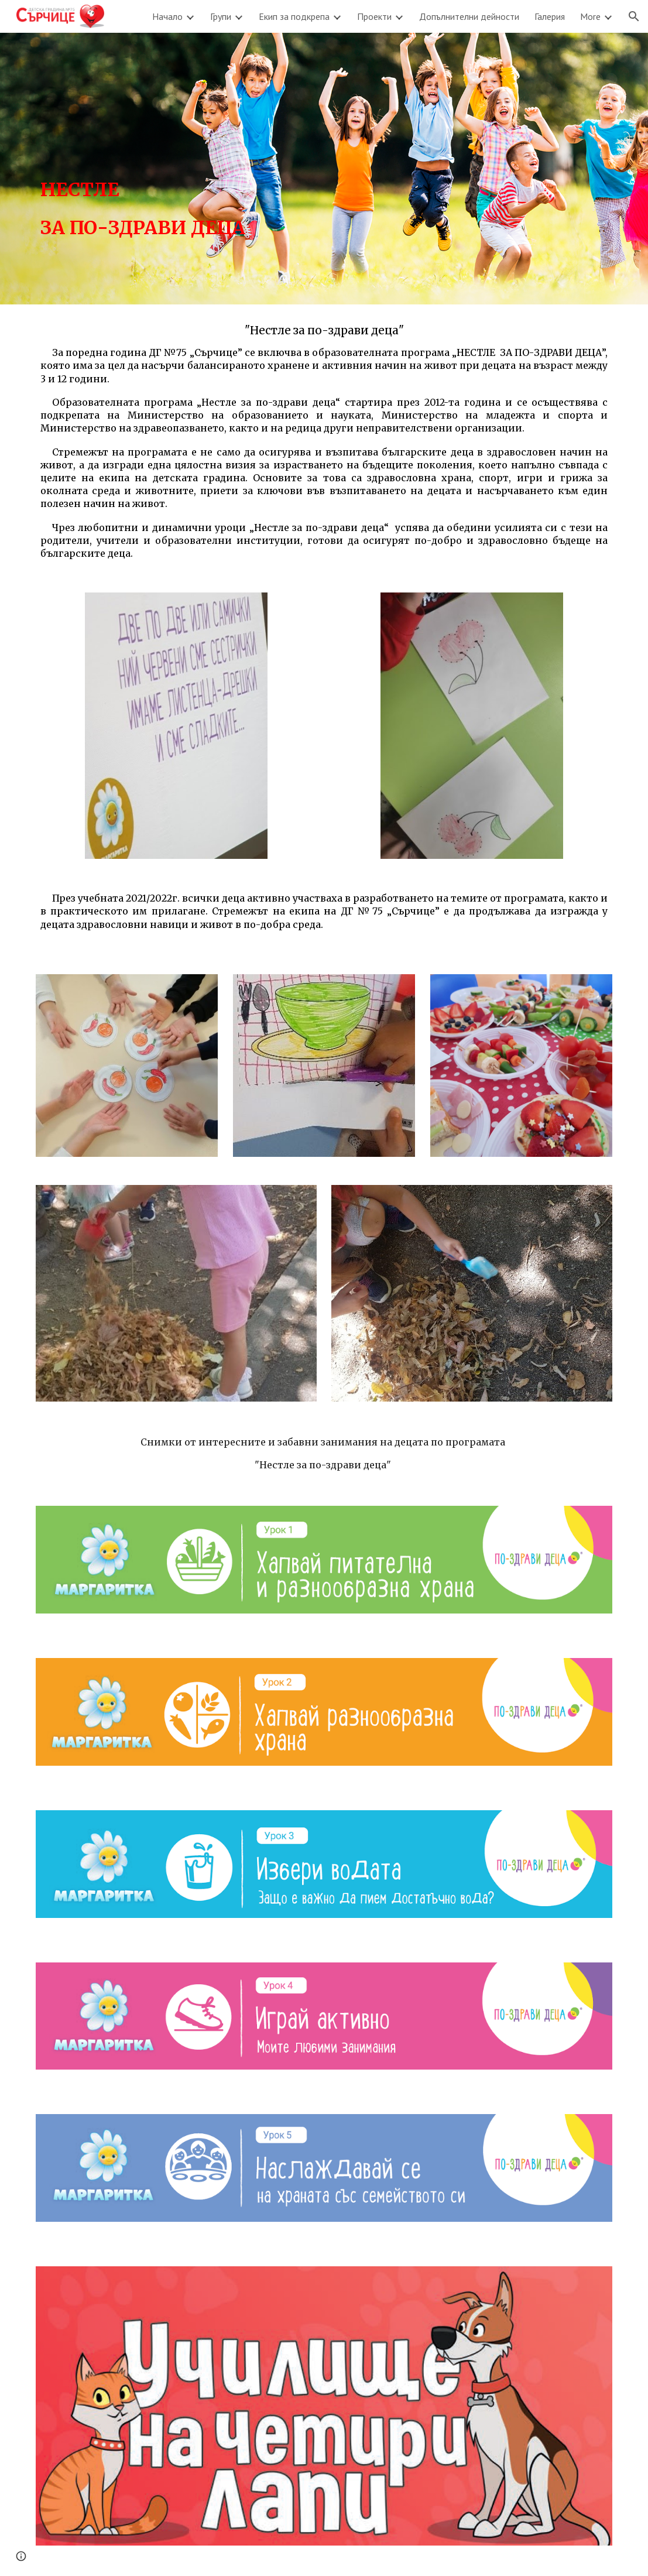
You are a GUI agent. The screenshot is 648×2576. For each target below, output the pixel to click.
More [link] (590, 16)
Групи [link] (220, 16)
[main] (176, 169)
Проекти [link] (374, 16)
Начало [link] (167, 16)
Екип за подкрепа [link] (294, 16)
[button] (634, 16)
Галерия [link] (549, 16)
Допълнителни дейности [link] (469, 16)
